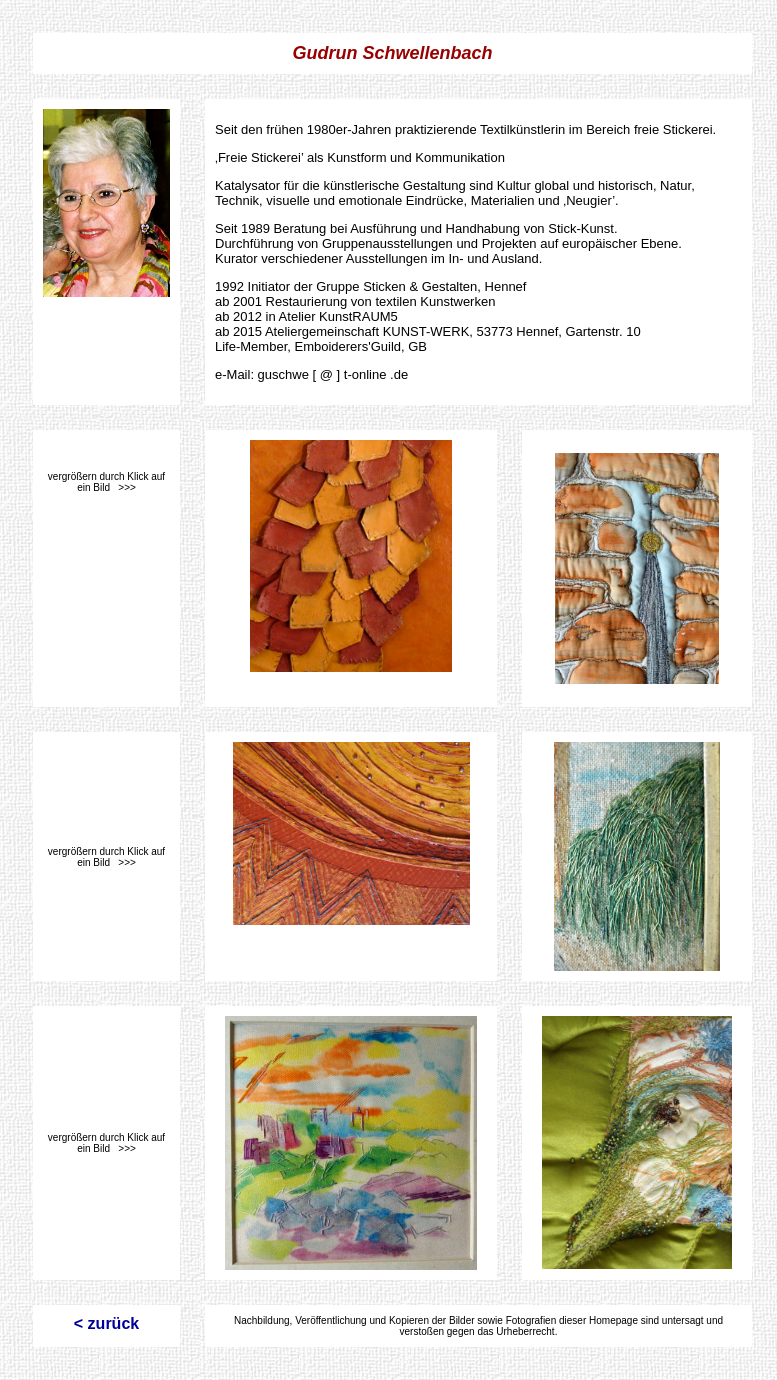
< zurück (106, 1323)
